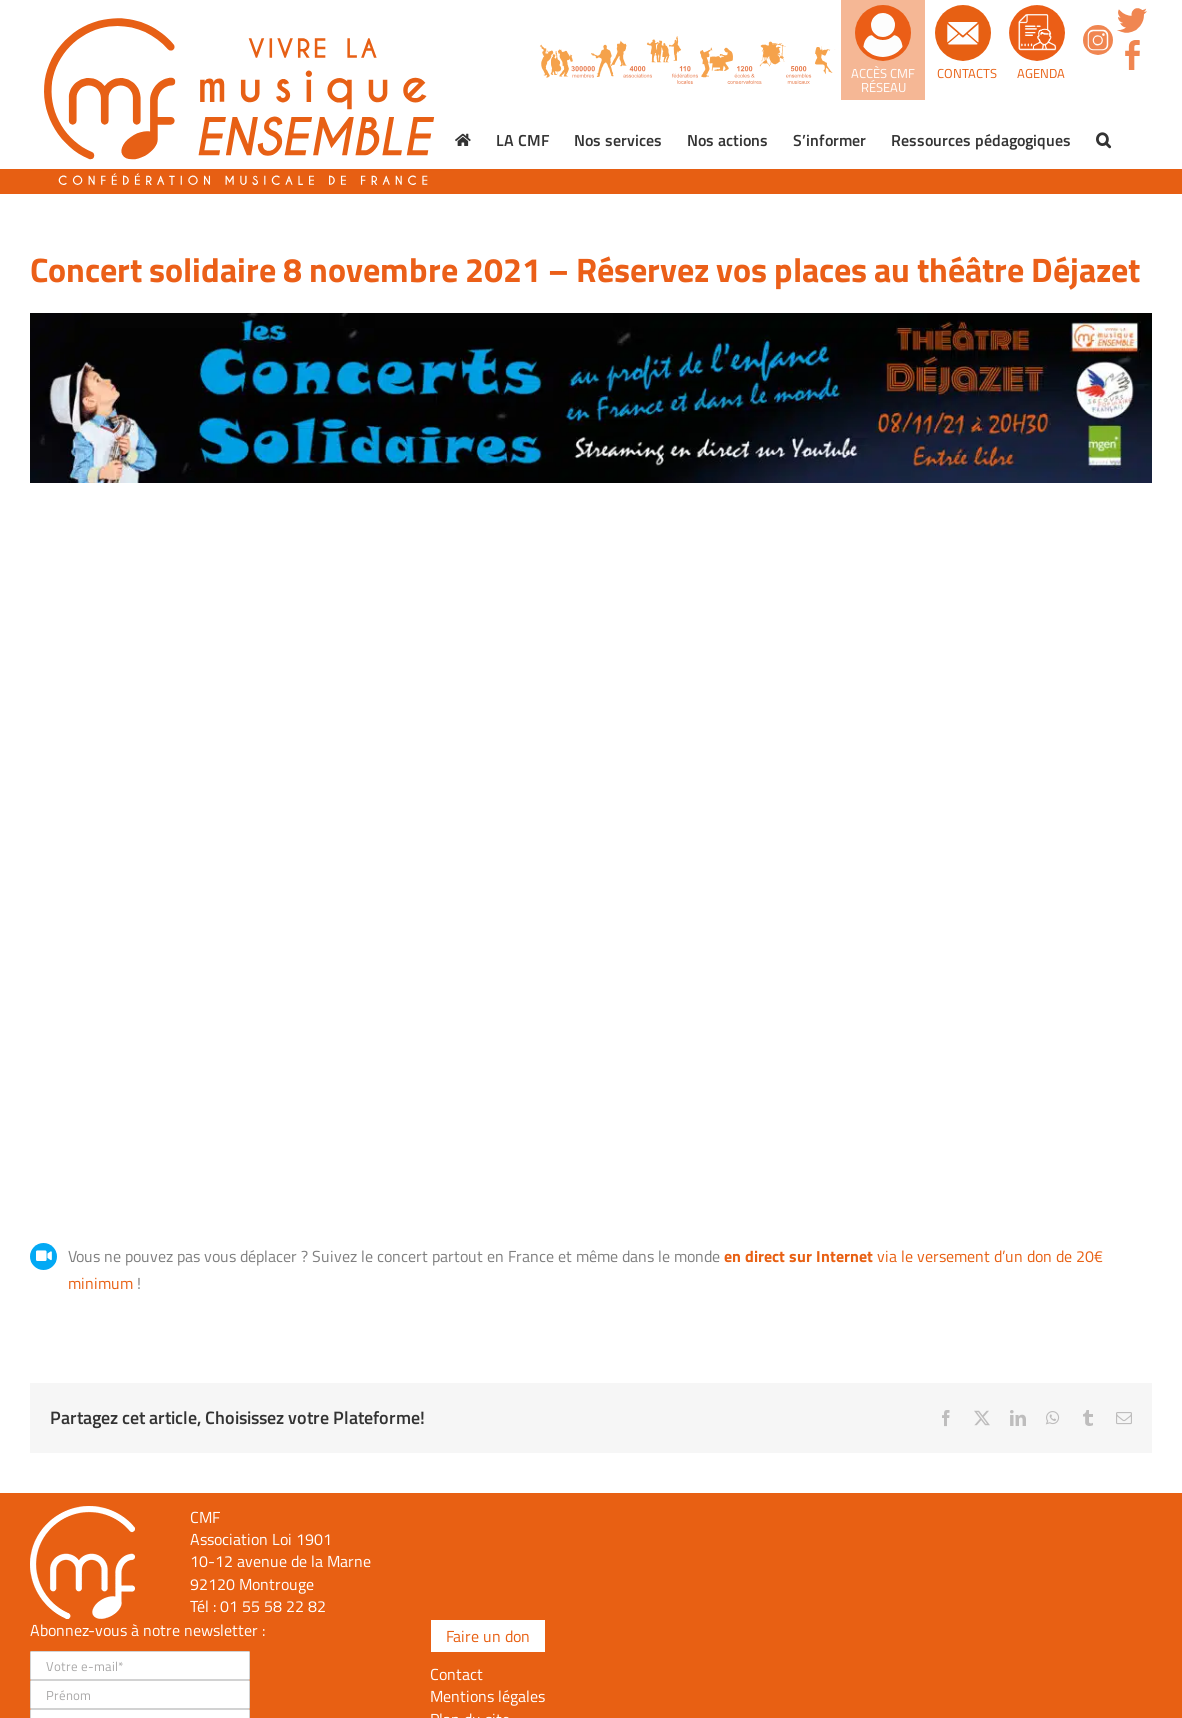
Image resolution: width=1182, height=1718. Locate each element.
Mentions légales (487, 1696)
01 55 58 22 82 (273, 1606)
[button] (1103, 140)
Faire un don (488, 1636)
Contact (456, 1674)
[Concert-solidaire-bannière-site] (591, 321)
